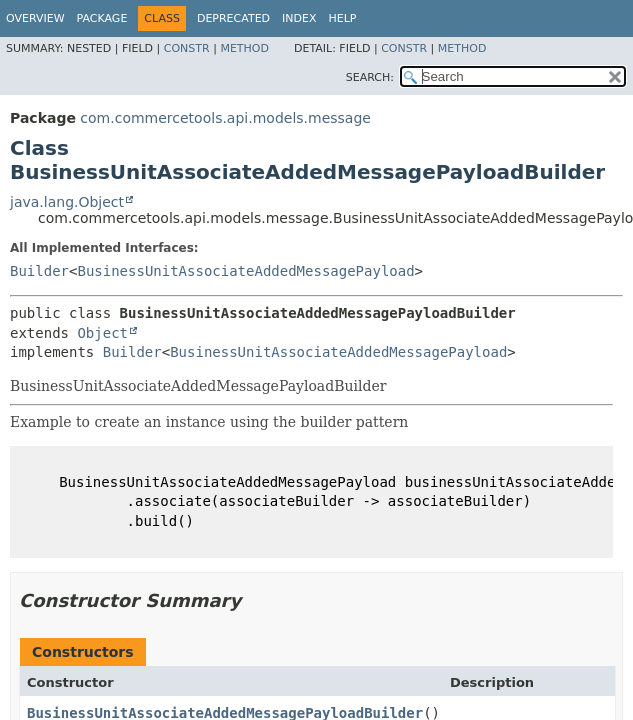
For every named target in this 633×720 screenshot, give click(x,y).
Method (244, 48)
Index (299, 18)
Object (102, 333)
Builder (39, 271)
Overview (35, 18)
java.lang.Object (67, 202)
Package (102, 18)
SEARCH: (370, 77)
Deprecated (233, 18)
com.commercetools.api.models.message (225, 118)
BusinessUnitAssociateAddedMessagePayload (245, 271)
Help (343, 18)
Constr (187, 48)
